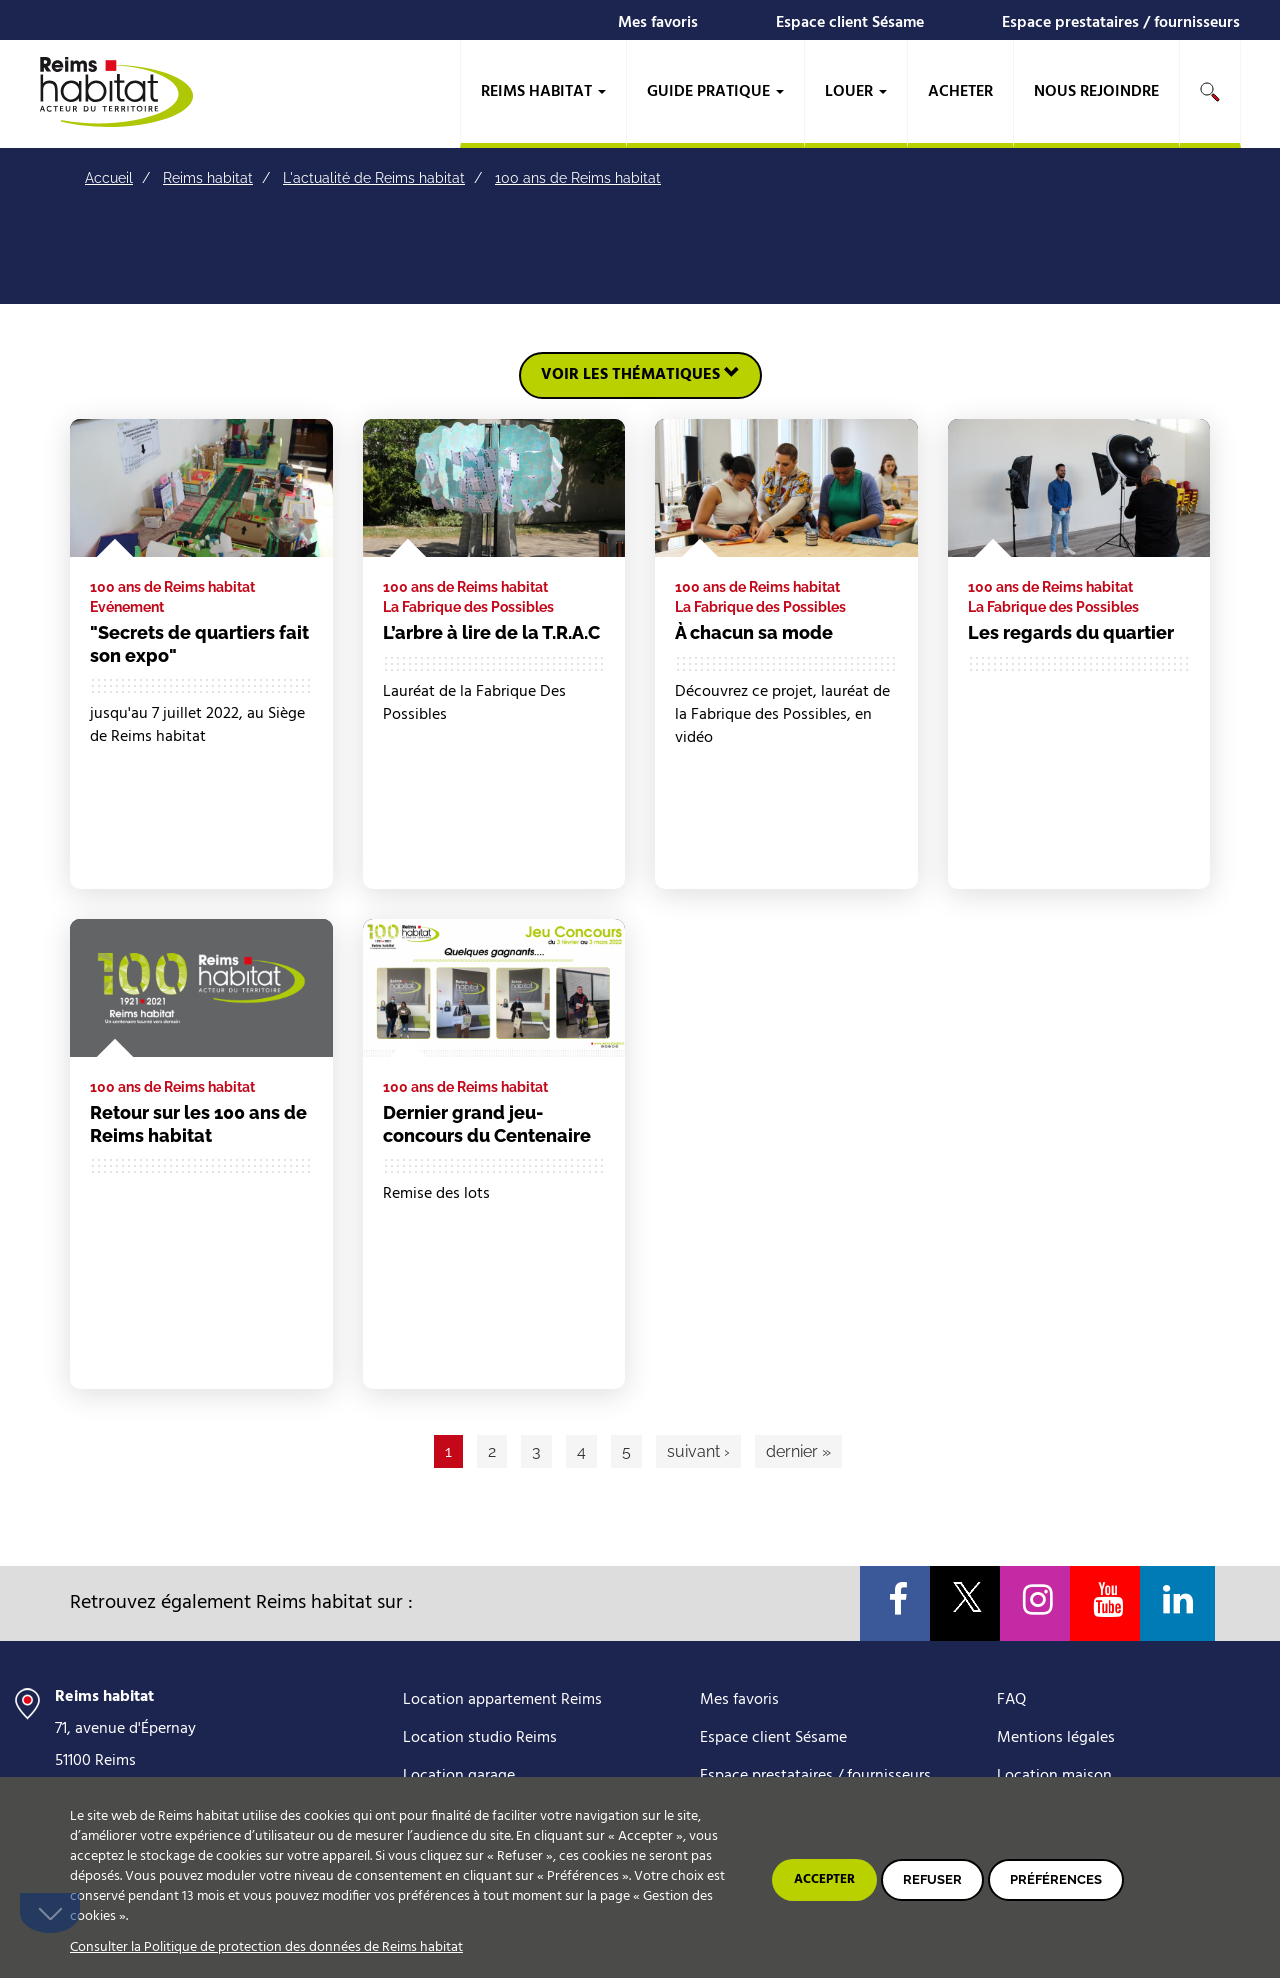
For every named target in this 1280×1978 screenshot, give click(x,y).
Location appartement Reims (502, 1700)
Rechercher (1210, 92)
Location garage (459, 1776)
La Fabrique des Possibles (468, 607)
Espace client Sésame (850, 23)
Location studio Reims (480, 1738)
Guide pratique (715, 92)
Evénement (127, 607)
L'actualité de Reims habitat (374, 178)
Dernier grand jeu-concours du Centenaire (487, 1124)
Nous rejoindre (1096, 92)
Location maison (1054, 1776)
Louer (856, 92)
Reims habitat (543, 92)
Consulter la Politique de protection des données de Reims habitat (266, 1947)
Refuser (932, 1879)
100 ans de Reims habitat (578, 178)
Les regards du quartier (1071, 632)
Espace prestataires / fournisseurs (1121, 23)
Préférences (1056, 1879)
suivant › (698, 1451)
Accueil (109, 178)
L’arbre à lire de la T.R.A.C (491, 632)
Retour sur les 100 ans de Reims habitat (198, 1124)
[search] (1210, 94)
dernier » (798, 1451)
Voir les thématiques (640, 375)
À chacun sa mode (754, 632)
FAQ (1011, 1700)
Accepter (824, 1879)
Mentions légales (1056, 1738)
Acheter (960, 92)
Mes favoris (658, 23)
